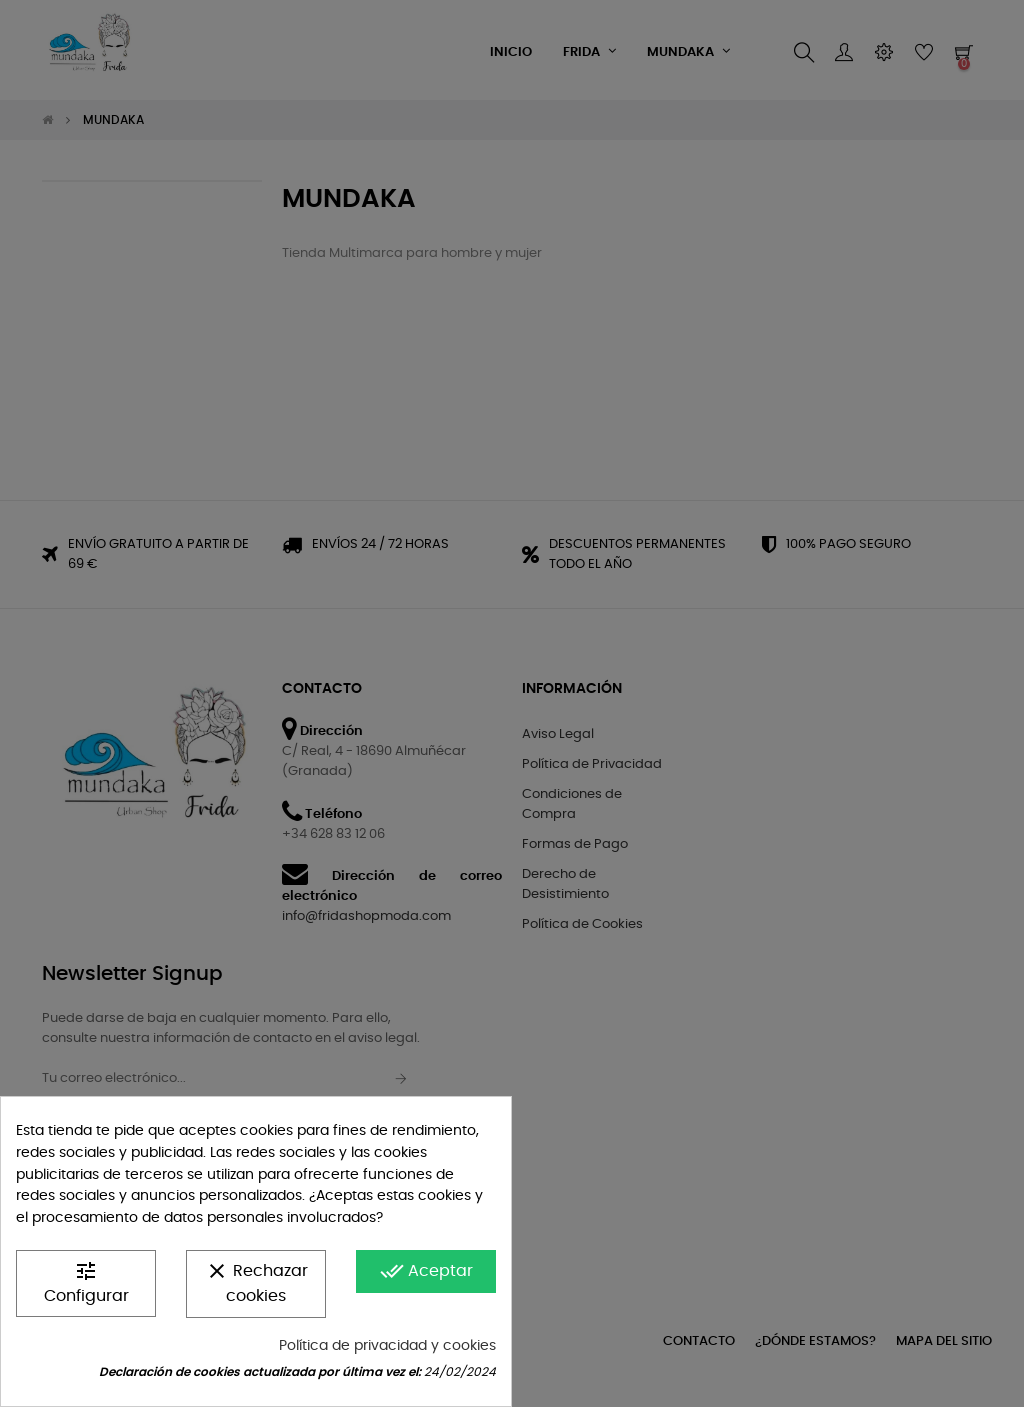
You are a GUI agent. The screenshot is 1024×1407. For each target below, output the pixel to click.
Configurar (86, 1281)
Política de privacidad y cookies (387, 1346)
